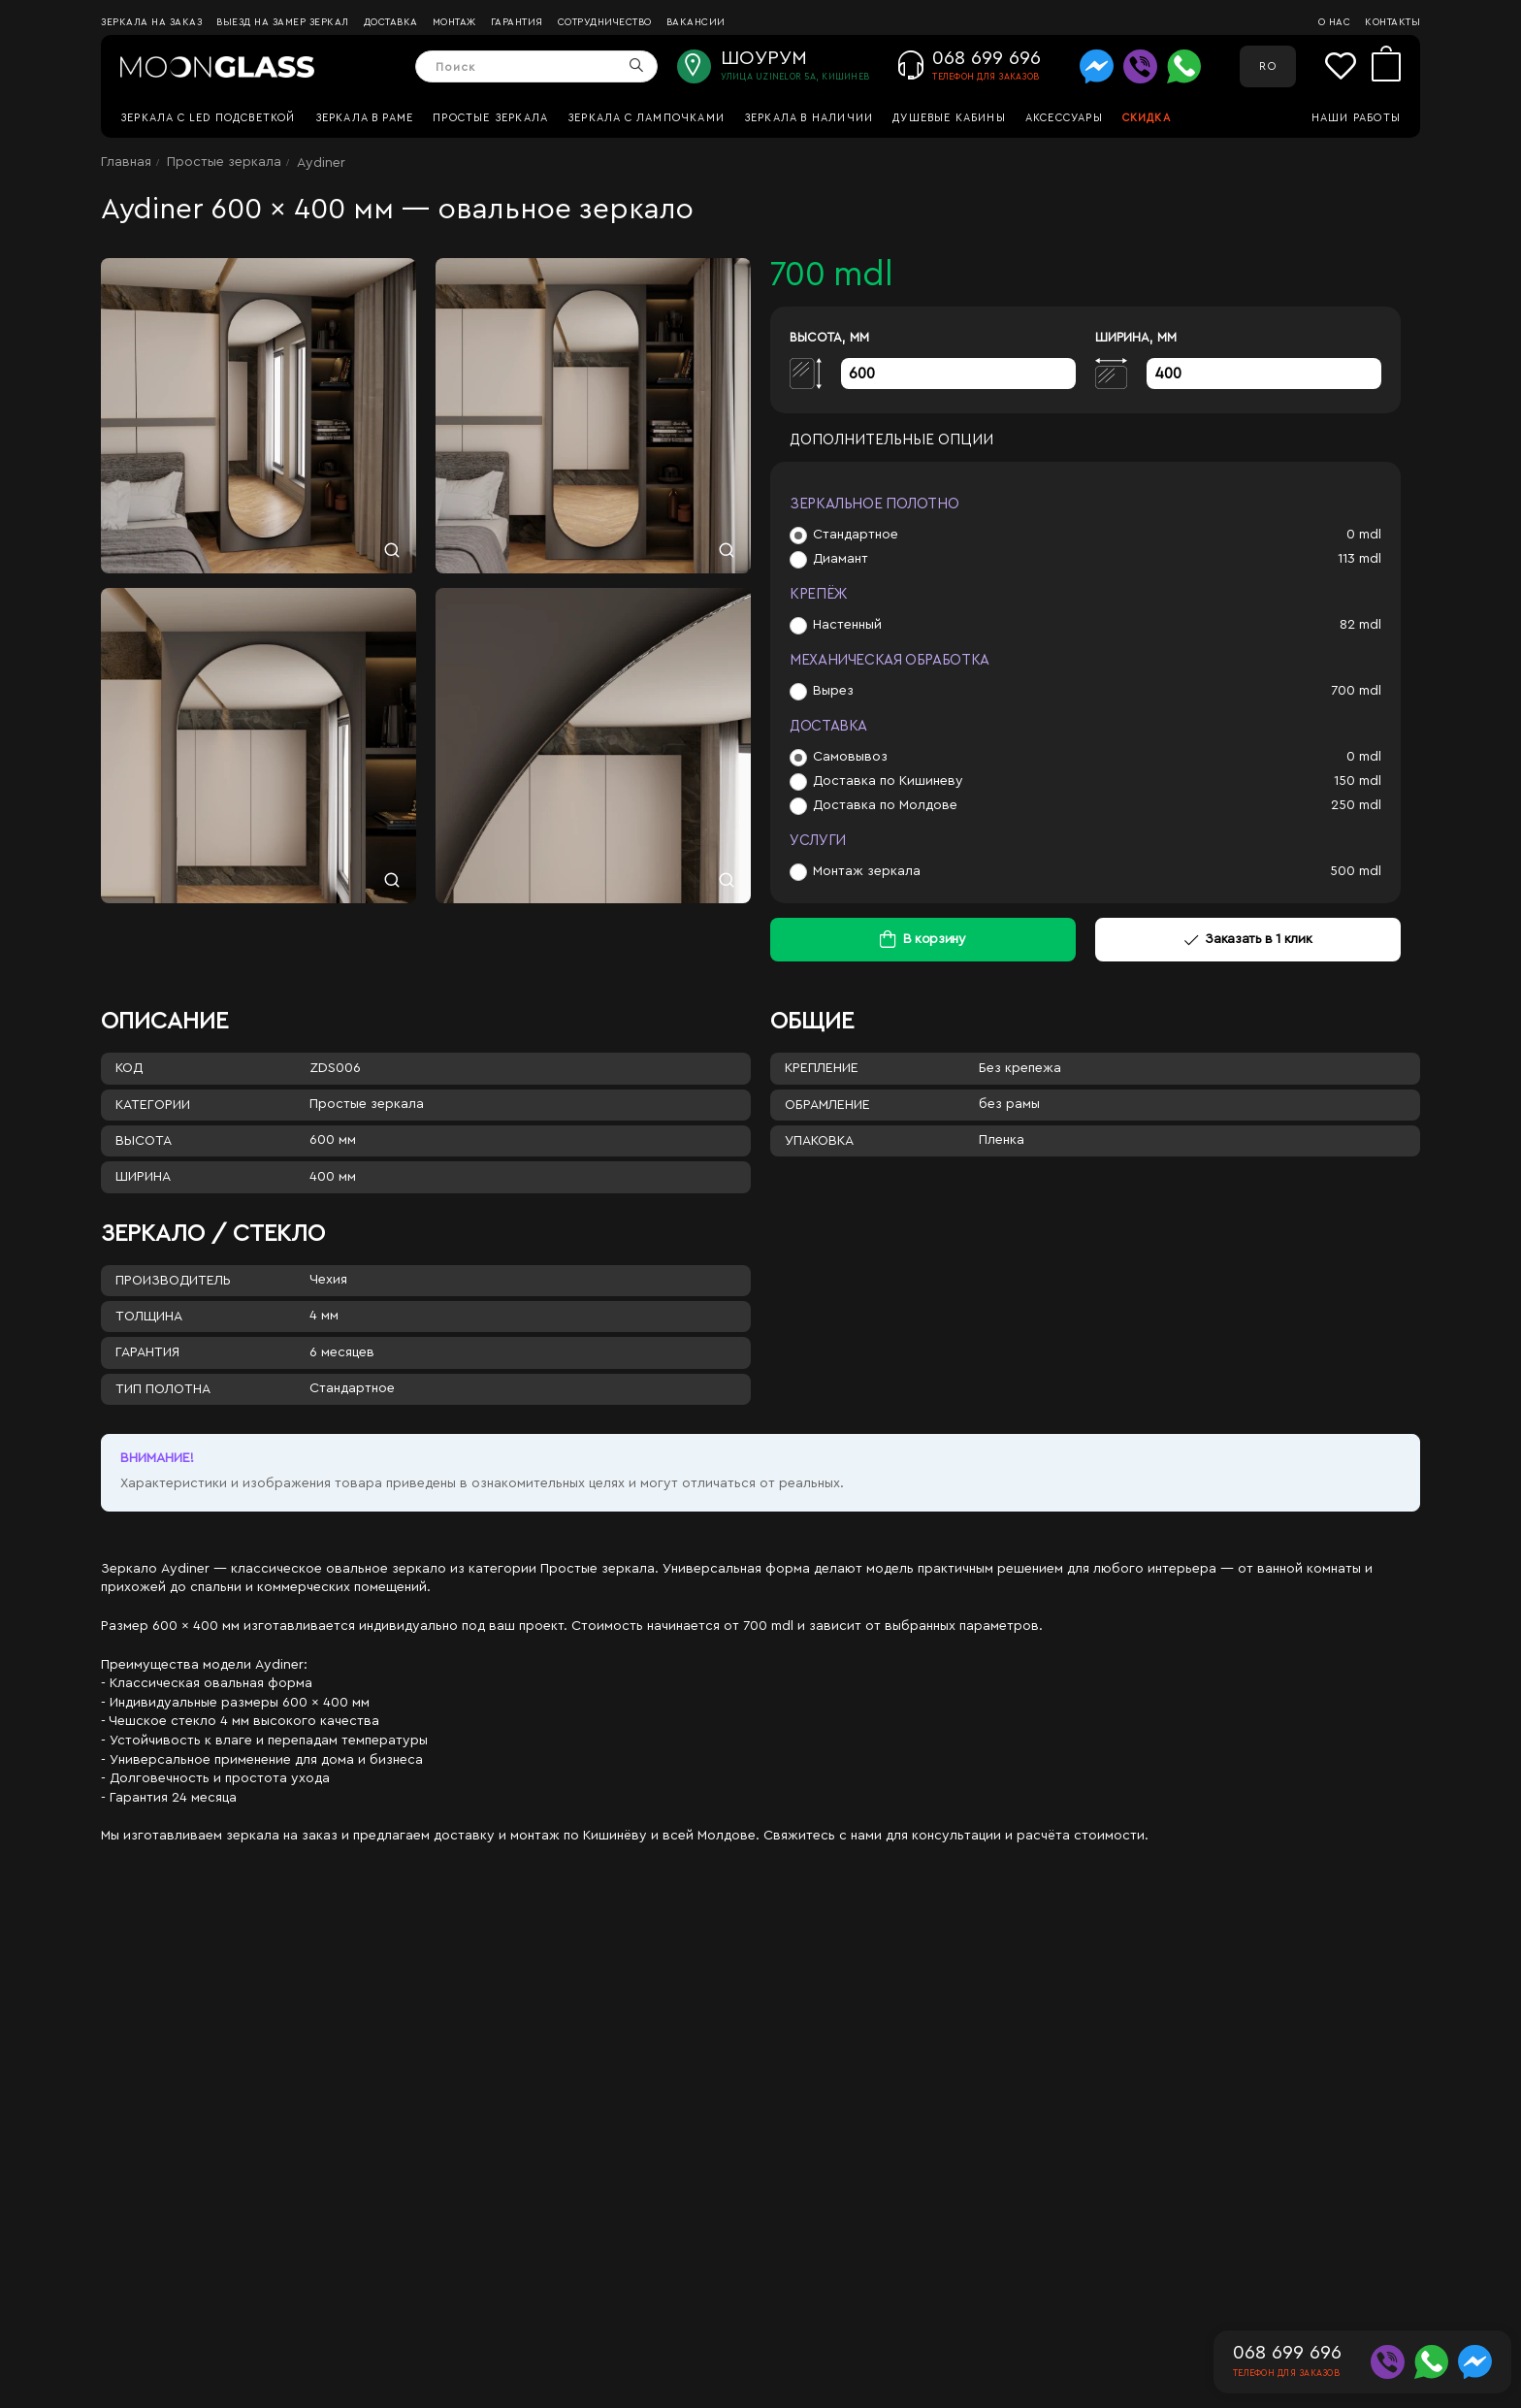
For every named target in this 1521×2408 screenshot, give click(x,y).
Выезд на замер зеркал (282, 22)
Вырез (833, 691)
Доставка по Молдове (885, 805)
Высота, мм (829, 337)
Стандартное (855, 534)
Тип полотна (162, 1389)
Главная (126, 162)
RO (1267, 66)
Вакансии (696, 22)
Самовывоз (850, 757)
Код (129, 1068)
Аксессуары (1064, 118)
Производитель (173, 1280)
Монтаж (454, 22)
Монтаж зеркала (867, 871)
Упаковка (819, 1141)
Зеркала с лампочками (646, 118)
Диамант (840, 559)
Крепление (821, 1068)
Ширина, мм (1136, 337)
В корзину (934, 939)
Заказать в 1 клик (1248, 939)
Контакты (1392, 22)
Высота (143, 1141)
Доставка (391, 22)
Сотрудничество (605, 22)
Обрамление (827, 1105)
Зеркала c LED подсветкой (208, 118)
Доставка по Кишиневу (888, 781)
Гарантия (517, 22)
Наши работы (1356, 118)
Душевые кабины (949, 118)
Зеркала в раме (364, 118)
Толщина (148, 1316)
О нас (1334, 22)
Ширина (143, 1177)
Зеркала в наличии (808, 118)
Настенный (847, 625)
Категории (152, 1105)
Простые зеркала (490, 118)
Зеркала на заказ (151, 22)
